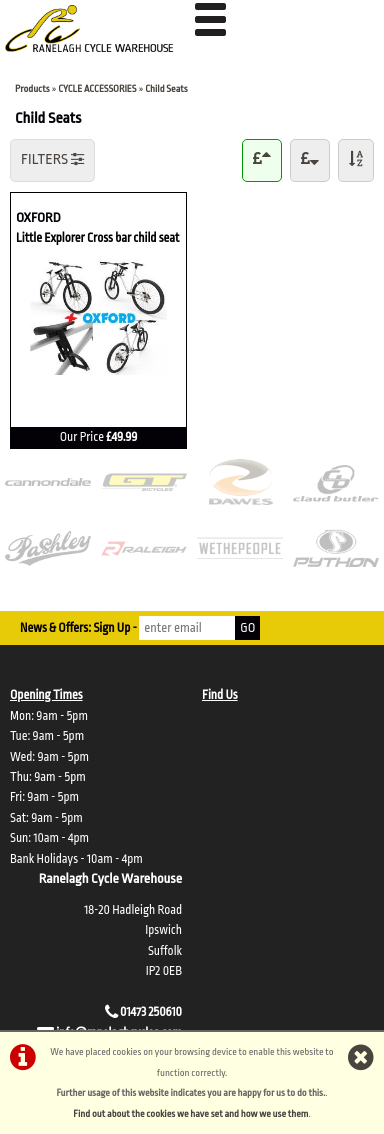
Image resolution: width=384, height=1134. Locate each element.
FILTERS (52, 159)
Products (32, 88)
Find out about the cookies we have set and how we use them (190, 1113)
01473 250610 (151, 1012)
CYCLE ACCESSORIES (97, 88)
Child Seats (166, 88)
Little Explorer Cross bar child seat (97, 236)
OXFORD (98, 216)
